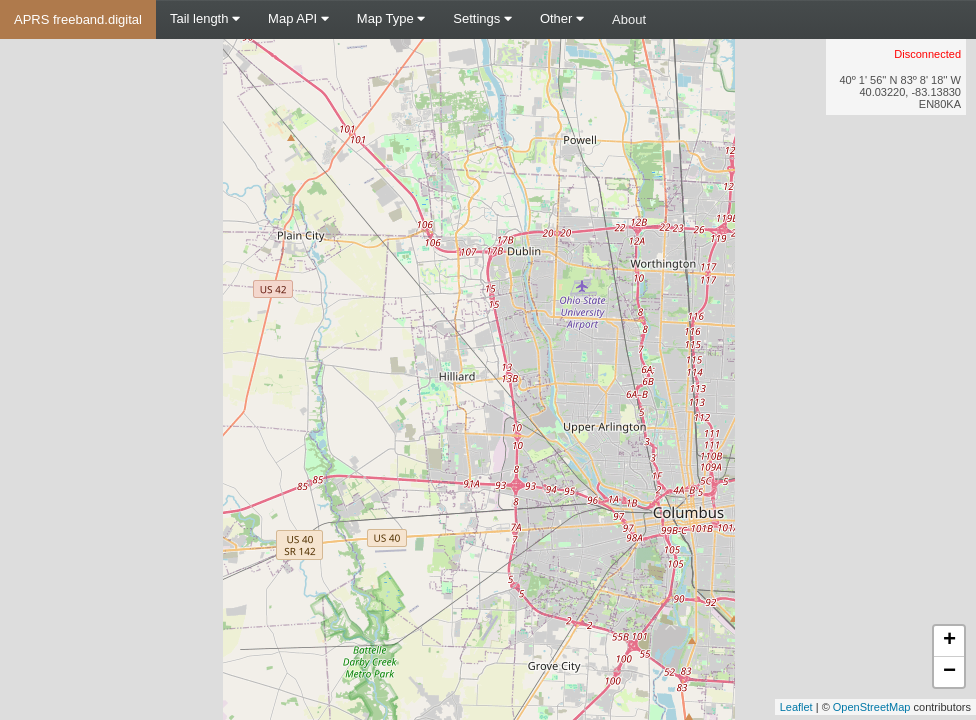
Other (562, 18)
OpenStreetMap (872, 707)
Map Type (391, 18)
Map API (298, 18)
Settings (482, 18)
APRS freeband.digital (78, 19)
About (629, 19)
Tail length (205, 18)
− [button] (949, 672)
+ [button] (949, 641)
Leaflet (796, 707)
